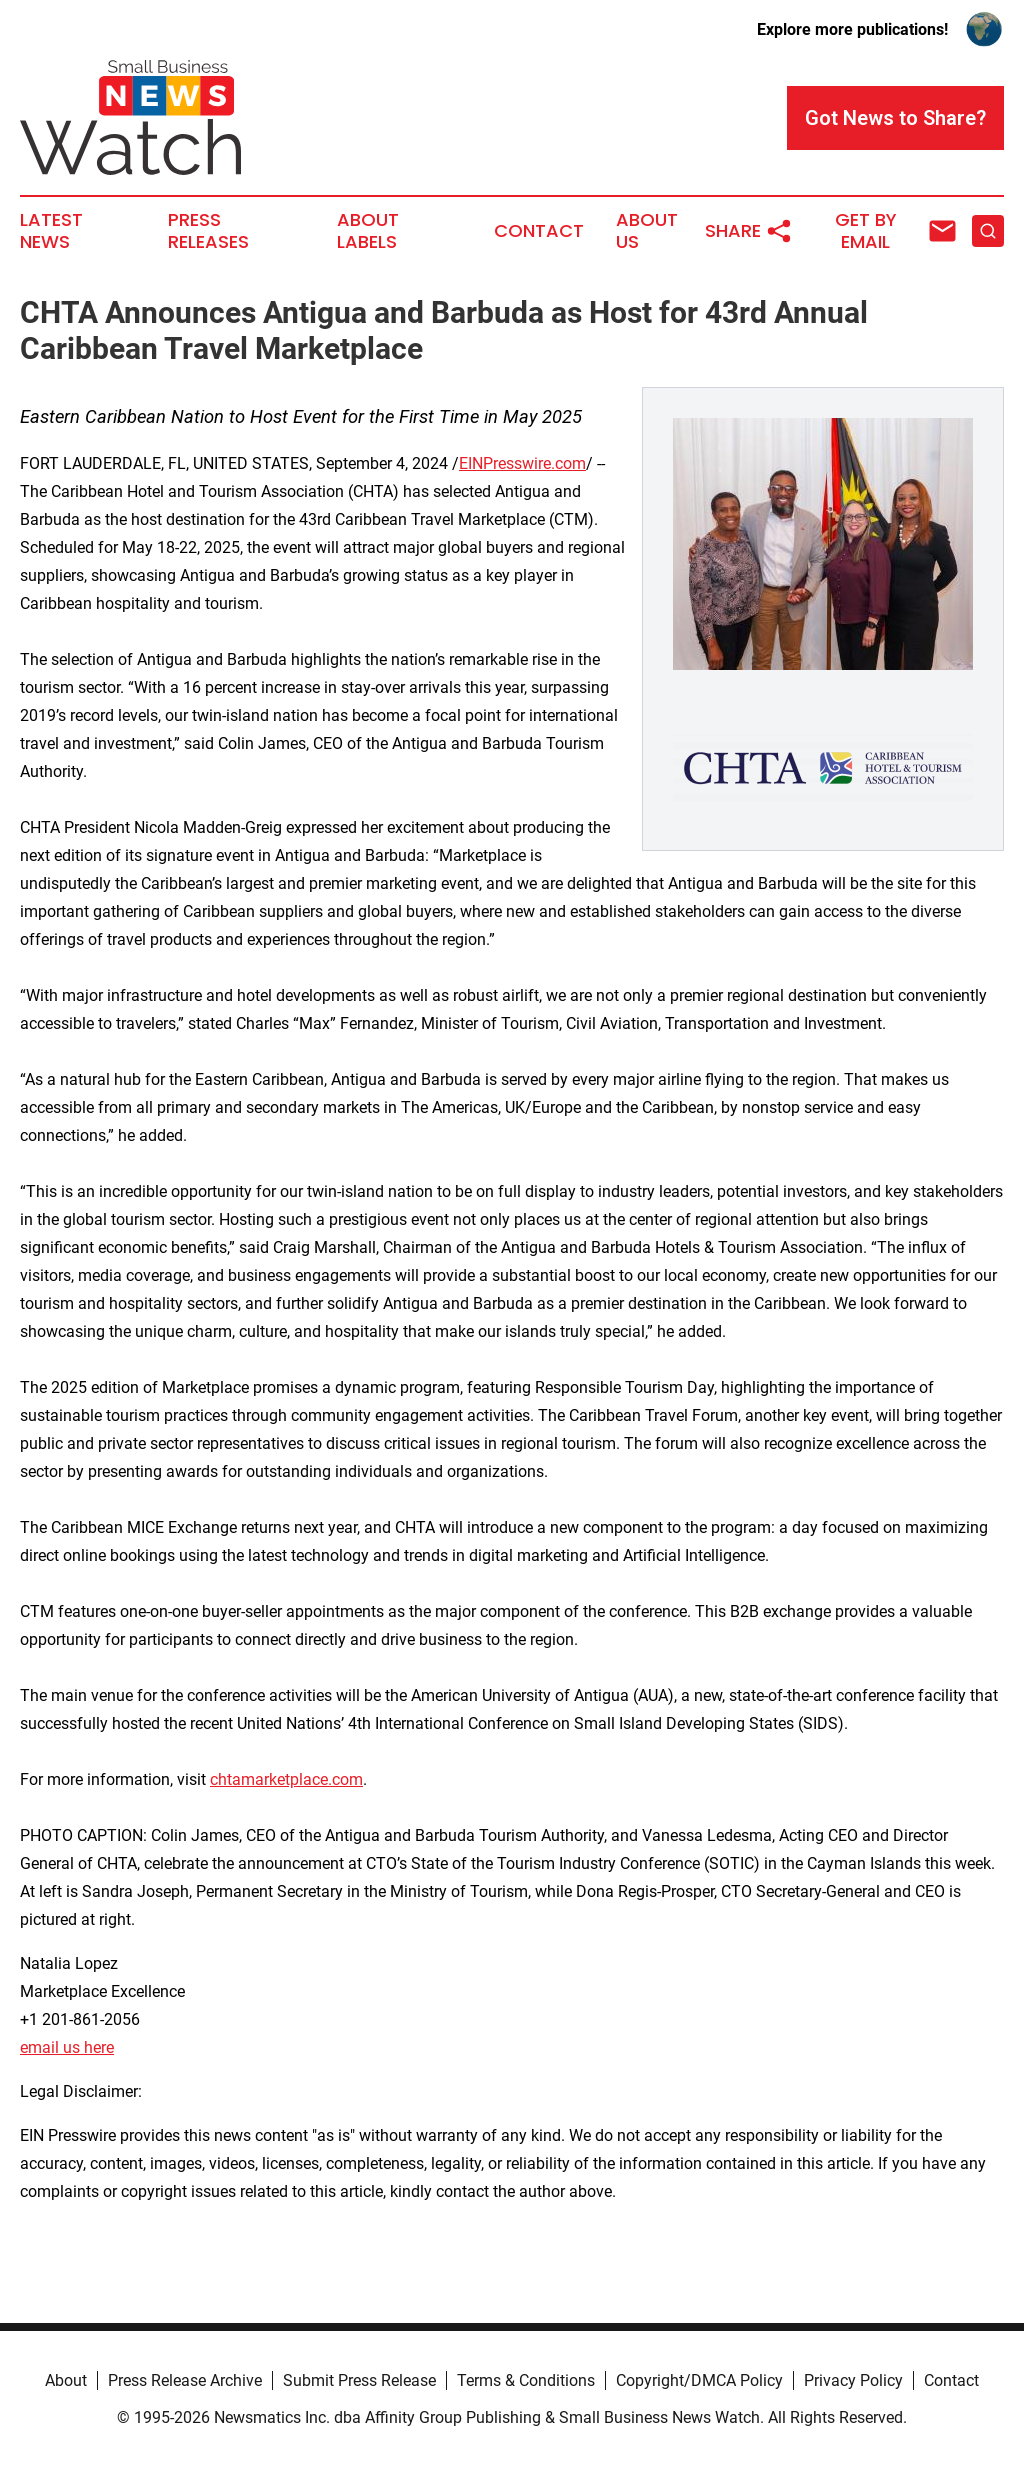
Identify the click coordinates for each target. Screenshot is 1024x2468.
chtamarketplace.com (286, 1779)
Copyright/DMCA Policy (699, 2380)
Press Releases (208, 231)
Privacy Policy (853, 2380)
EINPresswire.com (522, 463)
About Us (647, 231)
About (66, 2380)
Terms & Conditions (526, 2380)
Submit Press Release (359, 2380)
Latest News (51, 231)
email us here (67, 2047)
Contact (539, 231)
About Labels (368, 231)
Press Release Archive (185, 2380)
